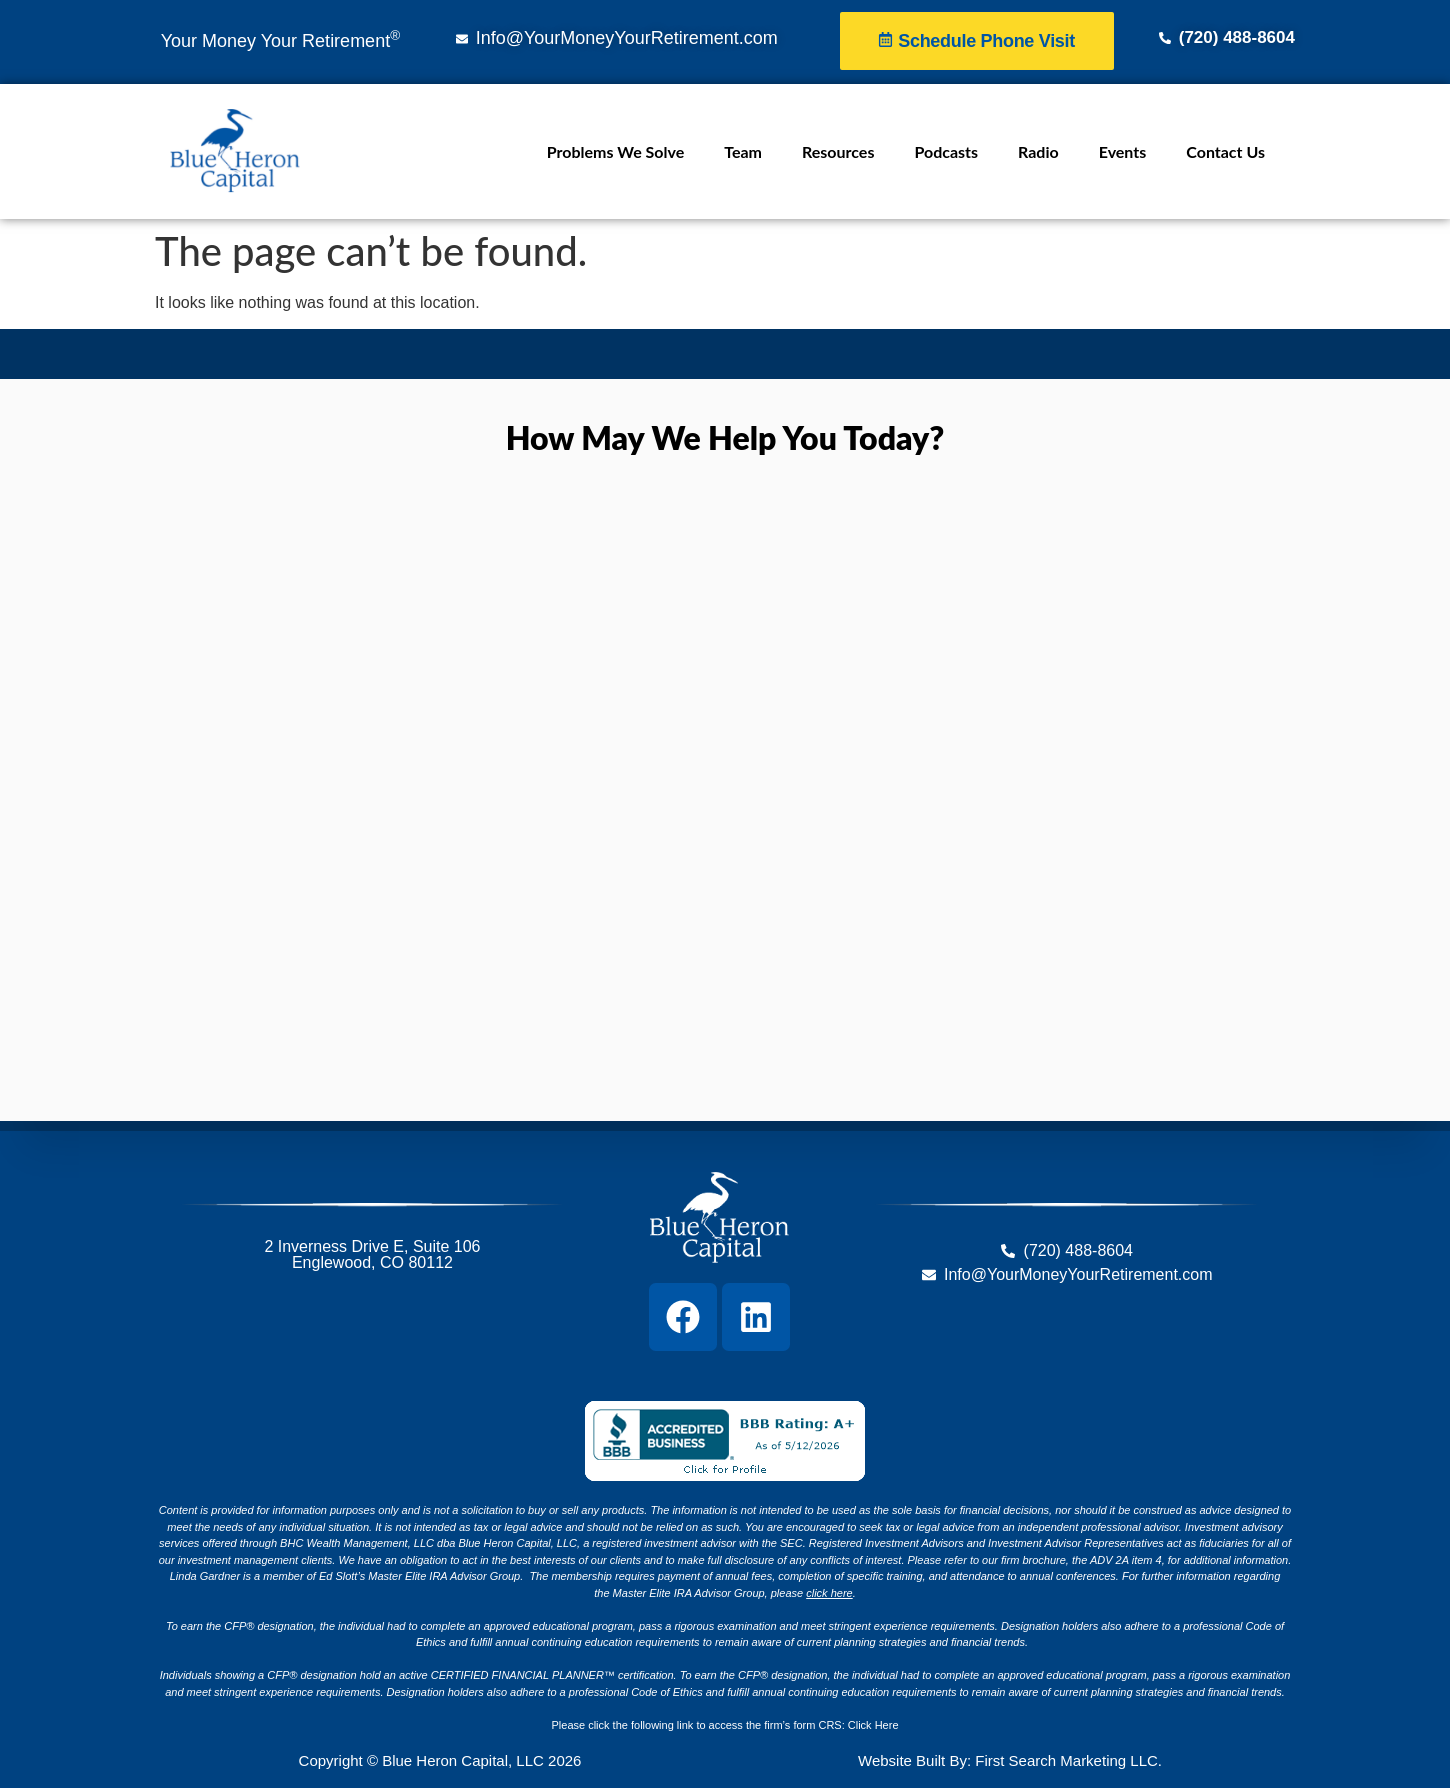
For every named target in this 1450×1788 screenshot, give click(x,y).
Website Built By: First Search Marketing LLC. (1010, 1760)
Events (1123, 151)
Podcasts (946, 151)
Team (743, 151)
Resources (838, 151)
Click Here (873, 1725)
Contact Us (1225, 151)
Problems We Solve (615, 151)
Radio (1038, 151)
